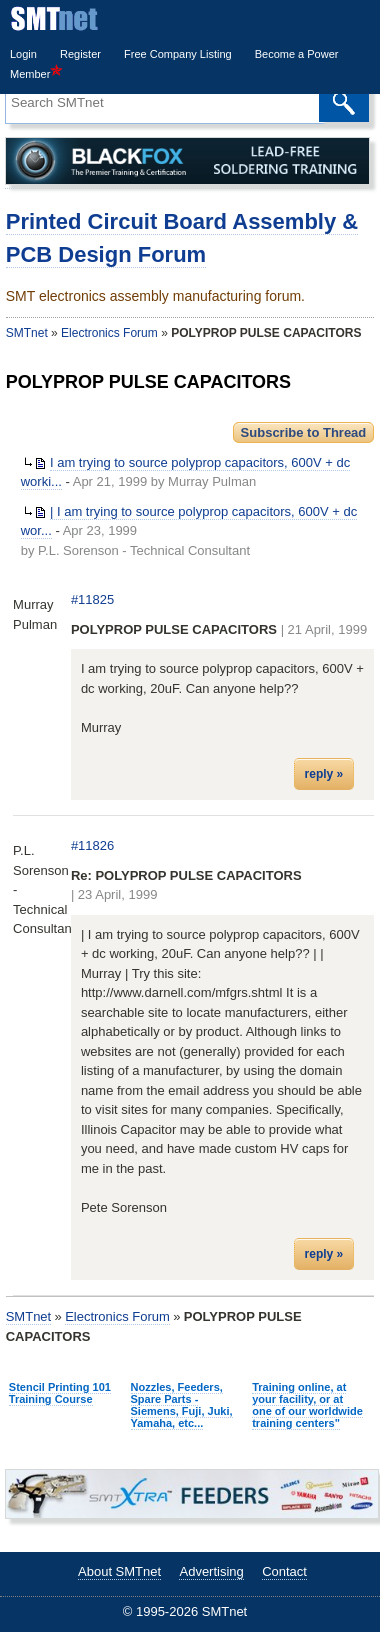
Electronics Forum (109, 333)
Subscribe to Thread (304, 432)
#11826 (92, 845)
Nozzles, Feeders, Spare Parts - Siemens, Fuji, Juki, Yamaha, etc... (182, 1405)
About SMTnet (119, 1571)
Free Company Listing (178, 54)
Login (23, 54)
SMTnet (27, 333)
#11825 (92, 599)
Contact (284, 1571)
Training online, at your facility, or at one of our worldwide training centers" (307, 1405)
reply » (324, 774)
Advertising (211, 1571)
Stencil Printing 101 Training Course (60, 1393)
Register (80, 54)
